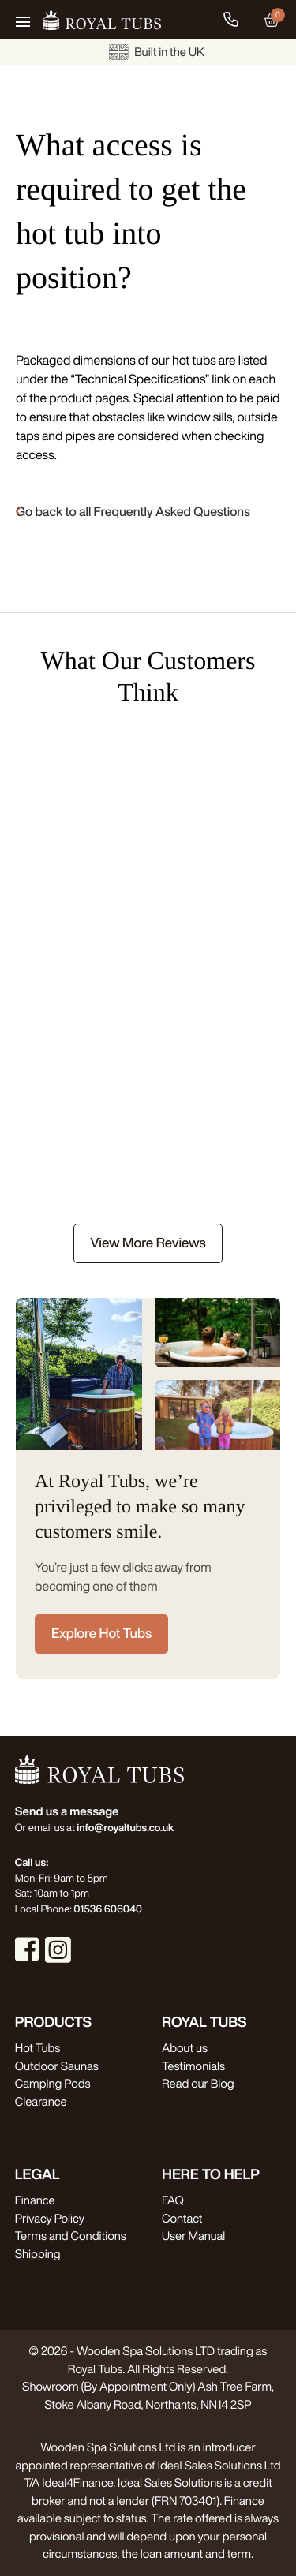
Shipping (38, 2254)
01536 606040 (107, 1909)
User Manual (193, 2235)
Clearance (41, 2101)
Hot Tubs (37, 2048)
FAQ (173, 2200)
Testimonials (193, 2066)
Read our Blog (198, 2083)
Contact (182, 2218)
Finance (35, 2200)
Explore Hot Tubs (101, 1633)
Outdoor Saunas (57, 2066)
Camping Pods (53, 2083)
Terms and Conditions (70, 2235)
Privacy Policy (49, 2218)
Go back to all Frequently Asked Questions (133, 511)
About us (185, 2048)
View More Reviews (147, 1243)
